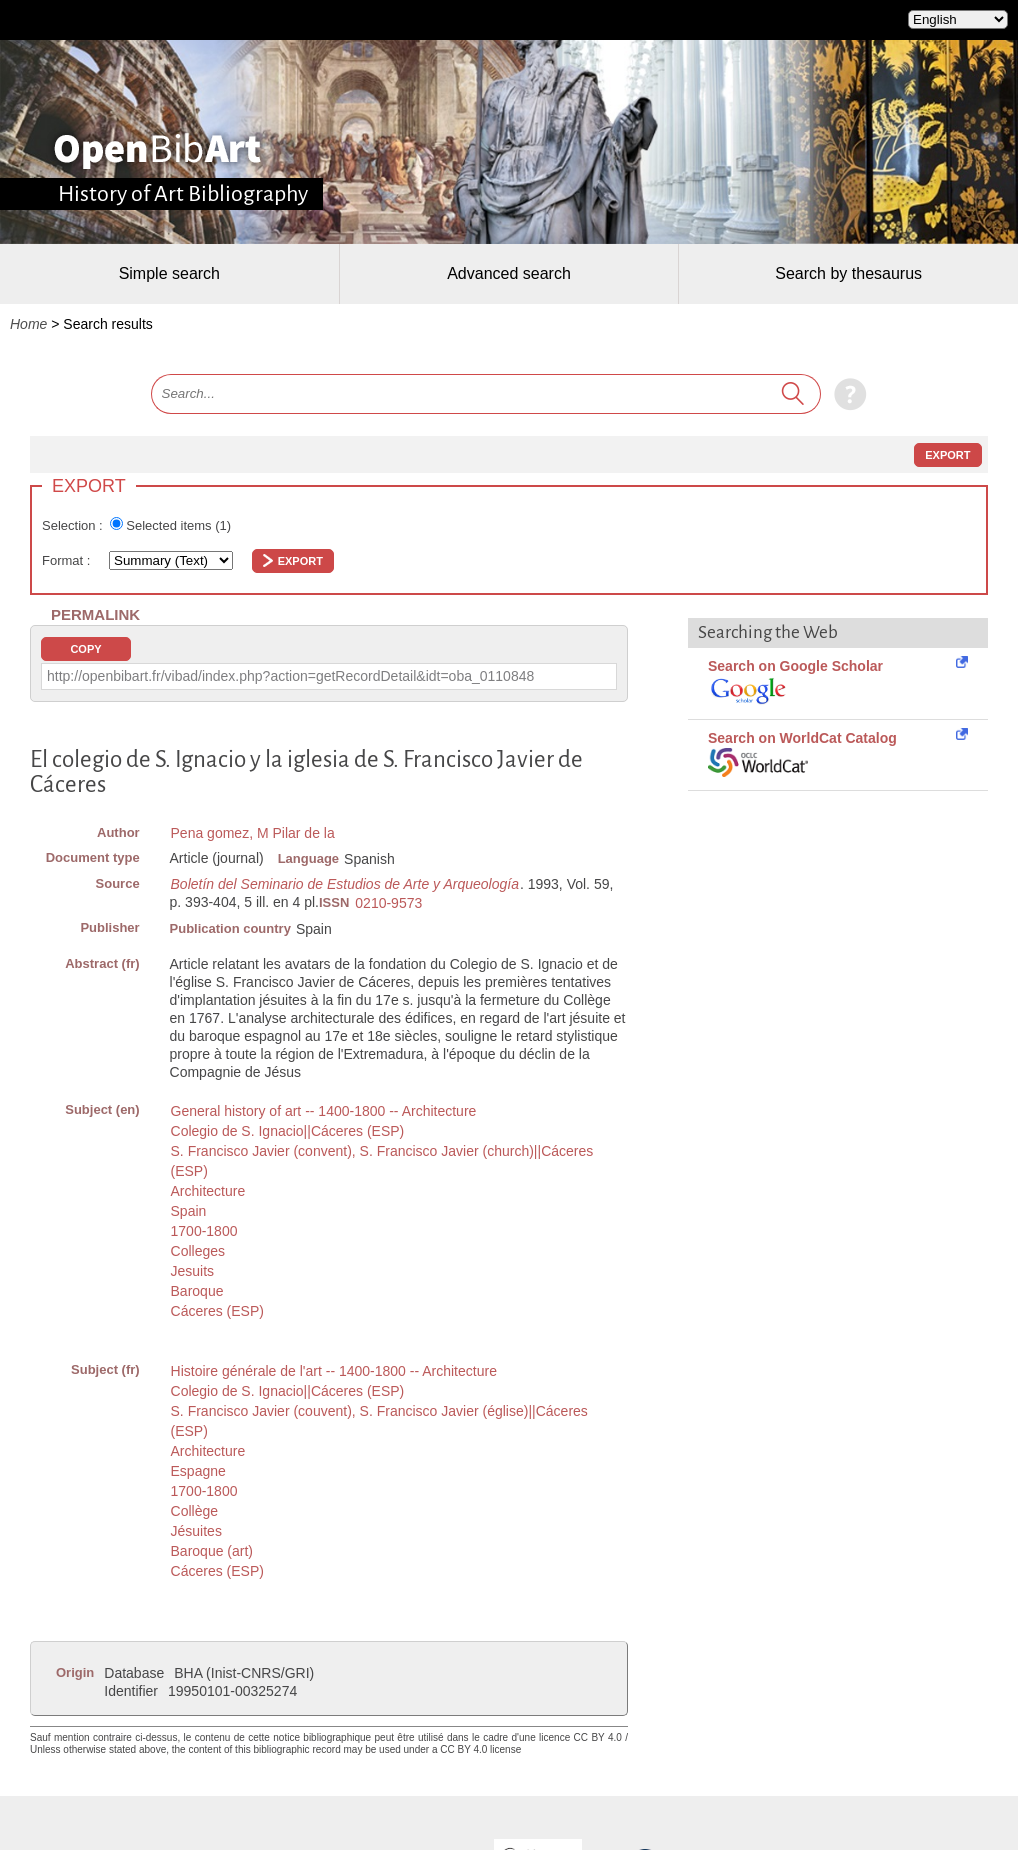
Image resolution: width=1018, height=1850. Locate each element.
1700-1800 (204, 1231)
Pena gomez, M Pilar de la (253, 833)
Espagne (198, 1471)
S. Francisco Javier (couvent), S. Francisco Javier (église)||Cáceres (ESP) (379, 1421)
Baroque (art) (212, 1551)
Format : (68, 560)
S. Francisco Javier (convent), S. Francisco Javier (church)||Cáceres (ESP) (382, 1161)
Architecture (208, 1191)
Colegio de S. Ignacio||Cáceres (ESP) (288, 1131)
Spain (189, 1211)
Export (947, 455)
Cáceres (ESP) (217, 1311)
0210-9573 (388, 903)
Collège (194, 1511)
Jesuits (193, 1271)
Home (28, 324)
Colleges (198, 1251)
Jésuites (196, 1531)
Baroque (197, 1291)
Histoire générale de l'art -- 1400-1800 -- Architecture (334, 1371)
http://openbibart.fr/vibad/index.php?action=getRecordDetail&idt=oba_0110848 (290, 676)
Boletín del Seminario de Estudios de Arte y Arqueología (345, 884)
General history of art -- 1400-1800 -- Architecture (324, 1111)
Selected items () (178, 525)
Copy (85, 649)
